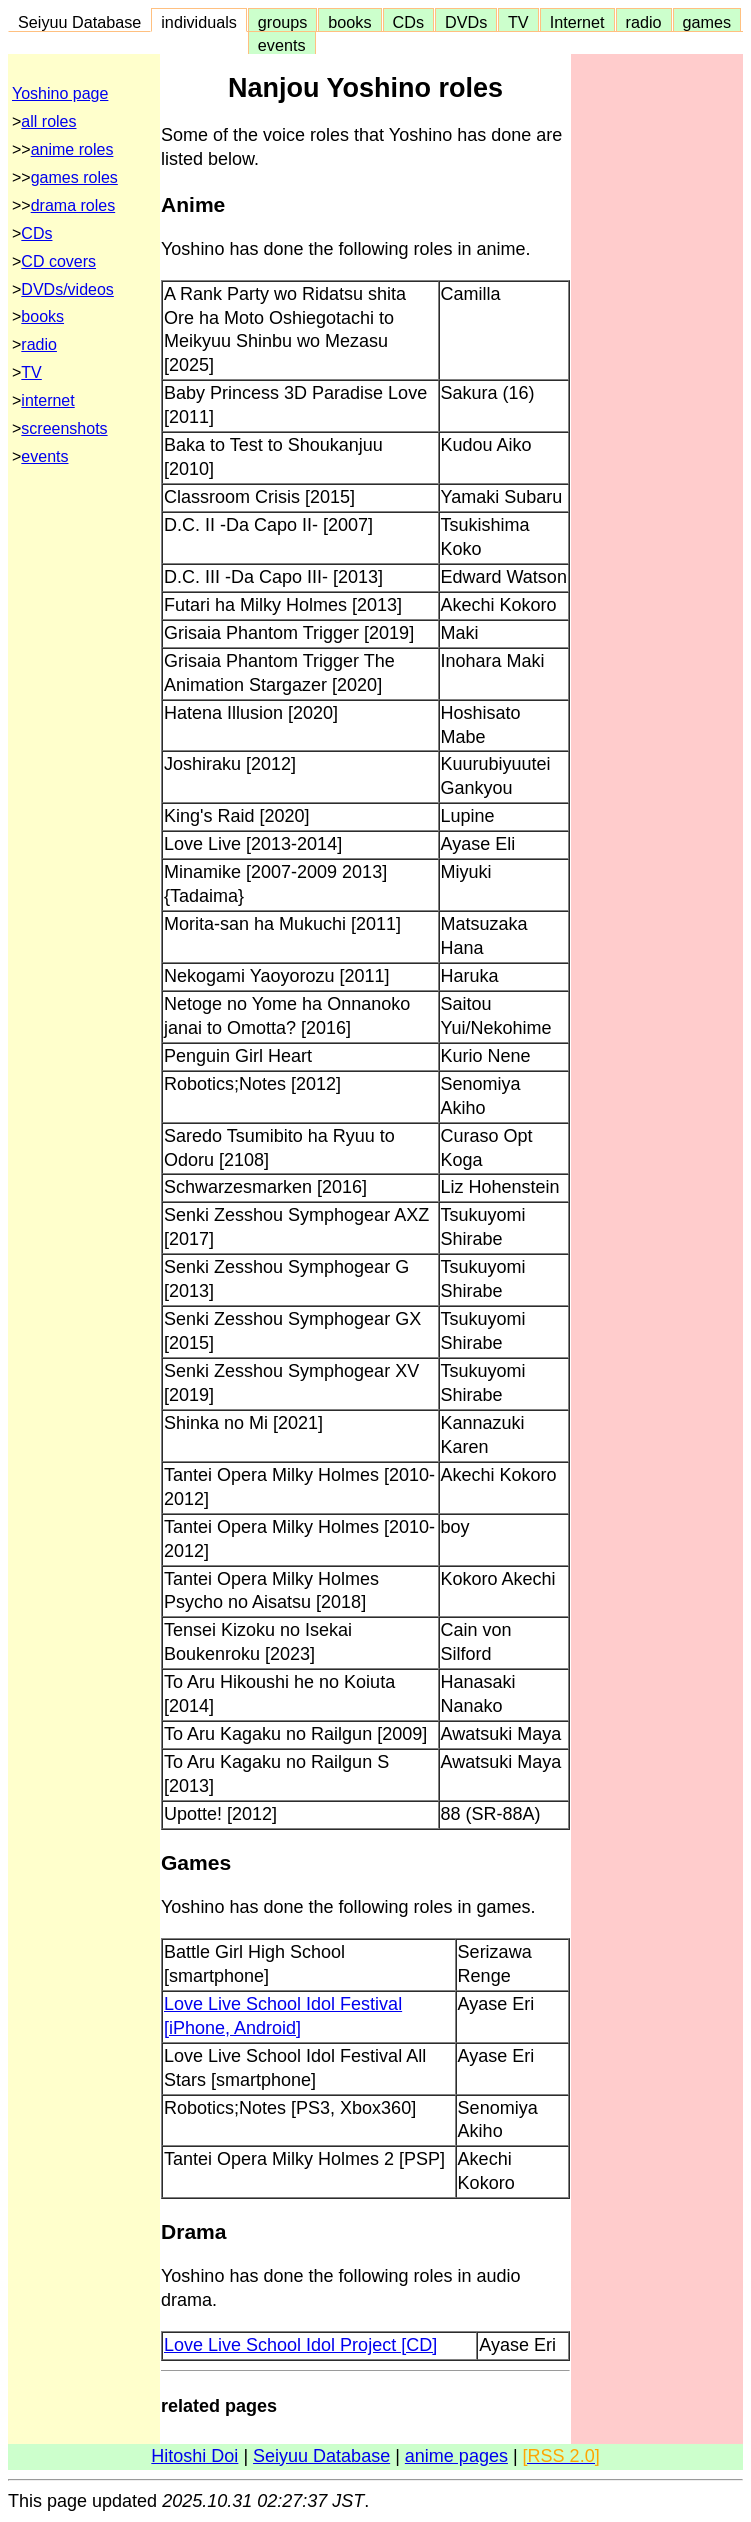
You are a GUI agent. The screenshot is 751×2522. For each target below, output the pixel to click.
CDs (408, 22)
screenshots (64, 428)
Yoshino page (60, 93)
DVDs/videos (67, 289)
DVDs (466, 22)
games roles (74, 177)
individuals (199, 22)
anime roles (72, 149)
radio (644, 22)
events (282, 45)
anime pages (456, 2456)
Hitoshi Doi (194, 2456)
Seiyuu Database (79, 22)
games (707, 22)
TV (518, 22)
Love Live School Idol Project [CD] (300, 2345)
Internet (577, 22)
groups (283, 22)
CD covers (58, 261)
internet (47, 400)
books (349, 22)
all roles (48, 121)
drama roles (73, 205)
